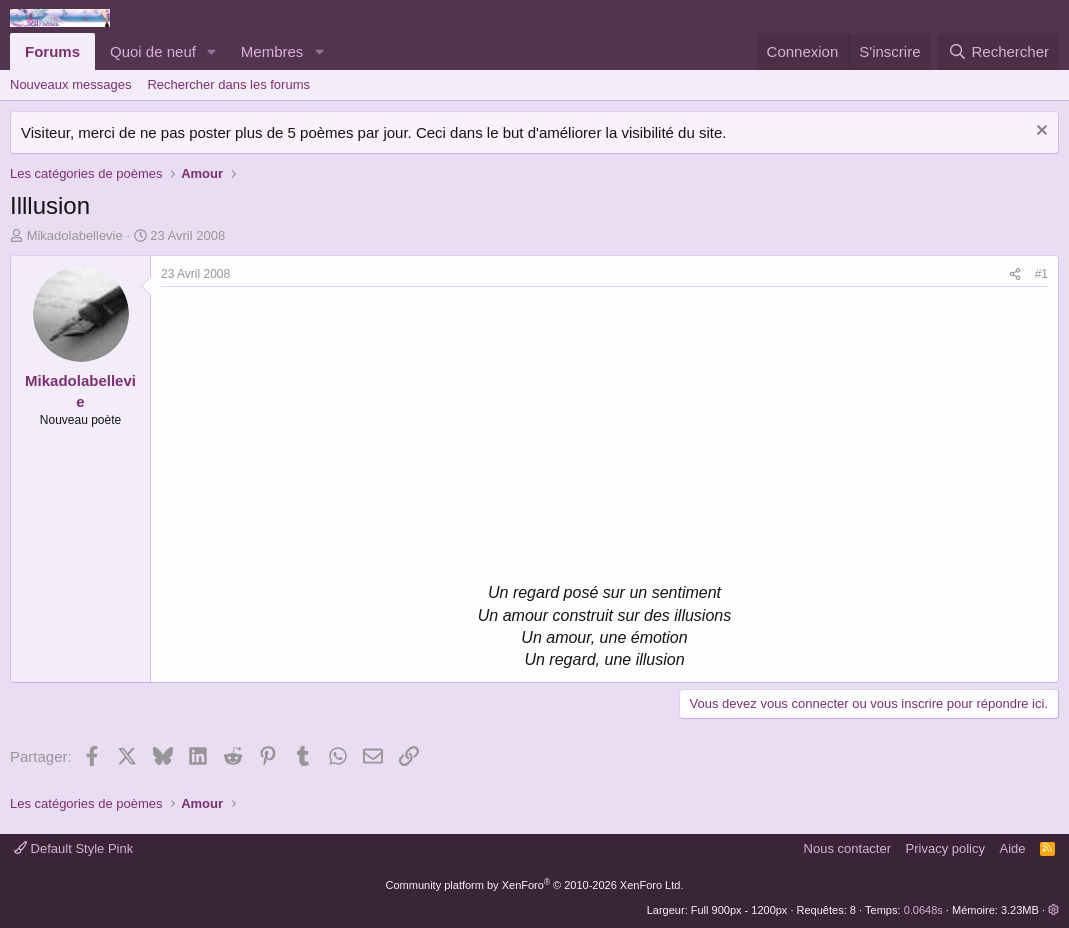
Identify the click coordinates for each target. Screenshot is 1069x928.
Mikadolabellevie (75, 235)
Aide (1013, 848)
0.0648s (923, 910)
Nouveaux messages (70, 84)
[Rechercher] (998, 51)
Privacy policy (945, 848)
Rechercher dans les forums (228, 84)
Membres (272, 51)
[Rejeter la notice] (1039, 132)
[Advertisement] (329, 437)
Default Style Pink (73, 848)
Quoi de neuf (153, 51)
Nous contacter (847, 848)
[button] (212, 51)
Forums (52, 51)
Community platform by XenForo (535, 885)
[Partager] (1015, 274)
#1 (1041, 274)
